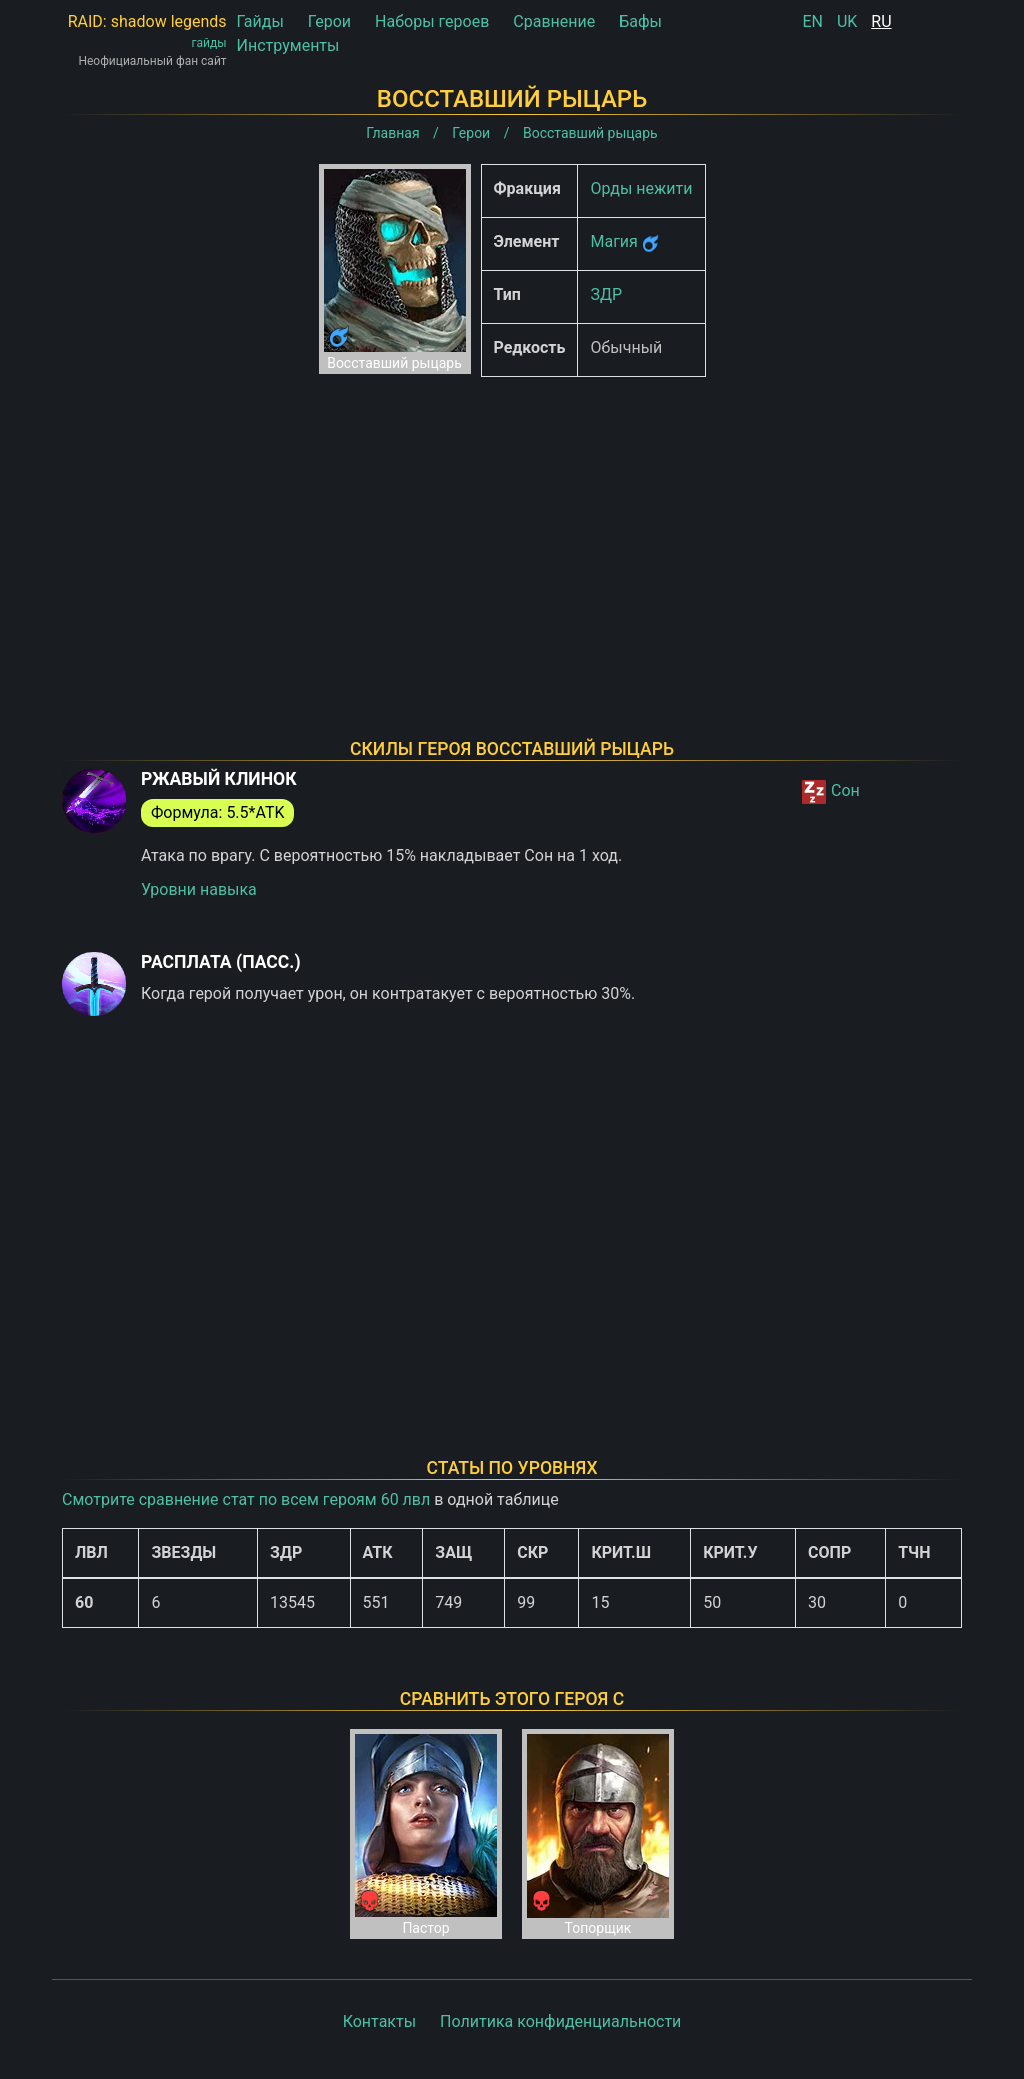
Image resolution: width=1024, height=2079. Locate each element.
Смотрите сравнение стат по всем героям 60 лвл (246, 1499)
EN (812, 21)
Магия (613, 241)
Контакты (379, 2021)
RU (881, 21)
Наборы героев (432, 21)
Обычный (626, 347)
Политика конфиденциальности (560, 2021)
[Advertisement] (512, 532)
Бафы (640, 21)
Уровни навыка (199, 889)
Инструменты (288, 45)
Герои (329, 21)
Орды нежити (641, 188)
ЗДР (606, 294)
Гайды (260, 21)
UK (847, 21)
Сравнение (554, 21)
